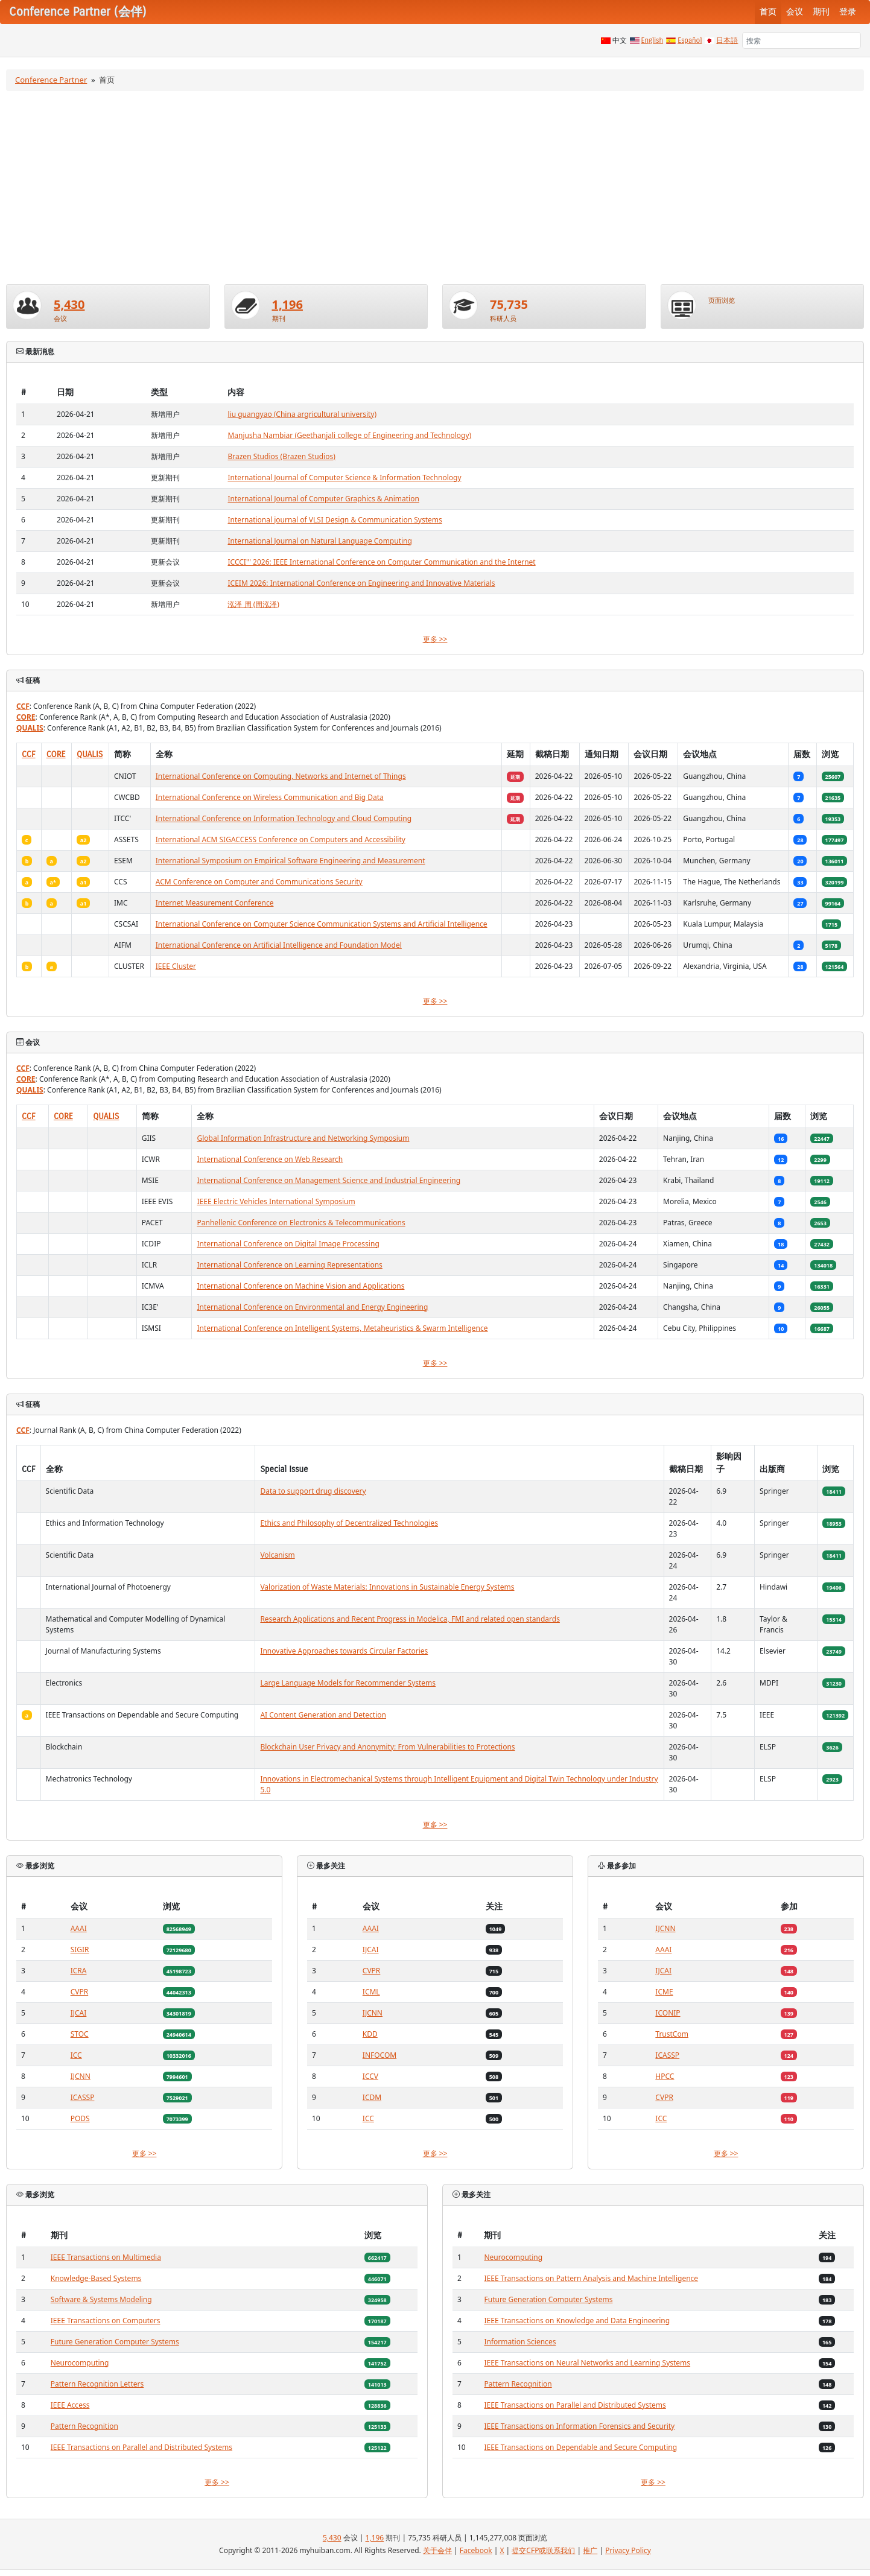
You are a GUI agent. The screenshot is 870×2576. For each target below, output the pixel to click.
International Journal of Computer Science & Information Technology (344, 477)
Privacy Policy (628, 2550)
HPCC (664, 2076)
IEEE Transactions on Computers (105, 2320)
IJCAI (79, 2013)
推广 (590, 2550)
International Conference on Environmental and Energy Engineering (312, 1307)
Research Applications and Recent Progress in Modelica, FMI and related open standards (410, 1619)
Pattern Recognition (84, 2426)
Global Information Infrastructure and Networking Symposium (303, 1138)
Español (690, 40)
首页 (768, 12)
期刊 (821, 12)
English (652, 40)
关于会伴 (437, 2550)
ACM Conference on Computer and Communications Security (259, 882)
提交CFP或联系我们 (543, 2550)
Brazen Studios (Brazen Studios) (281, 456)
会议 (794, 12)
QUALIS (29, 728)
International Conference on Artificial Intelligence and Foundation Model (279, 945)
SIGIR (80, 1949)
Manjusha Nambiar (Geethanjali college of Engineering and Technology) (349, 435)
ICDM (372, 2097)
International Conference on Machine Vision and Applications (300, 1286)
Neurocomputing (80, 2363)
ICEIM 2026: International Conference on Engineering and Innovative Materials (361, 583)
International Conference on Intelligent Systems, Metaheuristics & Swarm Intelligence (342, 1328)
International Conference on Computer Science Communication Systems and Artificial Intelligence (321, 924)
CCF (23, 706)
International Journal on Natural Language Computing (319, 541)
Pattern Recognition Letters (97, 2384)
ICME (664, 1992)
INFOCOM (379, 2055)
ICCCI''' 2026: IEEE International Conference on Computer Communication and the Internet (381, 562)
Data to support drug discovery (313, 1491)
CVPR (80, 1992)
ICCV (370, 2076)
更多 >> (435, 639)
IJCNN (80, 2076)
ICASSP (83, 2097)
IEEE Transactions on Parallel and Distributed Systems (141, 2447)
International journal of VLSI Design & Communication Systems (334, 520)
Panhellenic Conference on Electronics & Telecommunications (301, 1222)
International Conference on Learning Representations (289, 1265)
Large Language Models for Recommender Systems (348, 1683)
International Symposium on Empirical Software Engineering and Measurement (290, 860)
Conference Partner (51, 79)
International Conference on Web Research (270, 1159)
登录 (847, 12)
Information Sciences (520, 2341)
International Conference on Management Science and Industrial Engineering (328, 1180)
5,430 (69, 304)
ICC (76, 2055)
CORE (26, 717)
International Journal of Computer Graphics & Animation (323, 498)
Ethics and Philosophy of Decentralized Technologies (349, 1523)
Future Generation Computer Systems (115, 2341)
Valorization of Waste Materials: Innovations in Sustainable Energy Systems (387, 1587)
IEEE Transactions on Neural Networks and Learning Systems (587, 2363)
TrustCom (671, 2034)
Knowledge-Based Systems (96, 2278)
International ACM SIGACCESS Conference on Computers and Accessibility (280, 839)
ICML (371, 1992)
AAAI (79, 1928)
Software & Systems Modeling (101, 2299)
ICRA (79, 1970)
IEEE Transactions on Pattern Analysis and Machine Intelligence (591, 2278)
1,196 (287, 304)
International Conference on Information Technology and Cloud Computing (283, 818)
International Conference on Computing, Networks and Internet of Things (281, 776)
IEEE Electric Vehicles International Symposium (276, 1201)
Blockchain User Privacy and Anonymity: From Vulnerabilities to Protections (387, 1747)
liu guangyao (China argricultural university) (301, 414)
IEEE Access (70, 2405)
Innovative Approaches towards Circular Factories (344, 1651)
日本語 (727, 40)
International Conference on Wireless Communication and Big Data (270, 797)
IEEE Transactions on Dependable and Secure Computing (580, 2447)
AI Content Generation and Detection (323, 1715)
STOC (80, 2034)
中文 (619, 40)
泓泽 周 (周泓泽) (253, 604)
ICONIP (667, 2013)
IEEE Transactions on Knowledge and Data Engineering (577, 2320)
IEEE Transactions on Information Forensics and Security (579, 2426)
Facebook (476, 2550)
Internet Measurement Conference (215, 903)
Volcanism (277, 1555)
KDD (370, 2034)
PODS (80, 2118)
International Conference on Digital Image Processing (288, 1244)
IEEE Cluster (176, 966)
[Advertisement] (435, 187)
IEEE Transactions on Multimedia (106, 2257)
